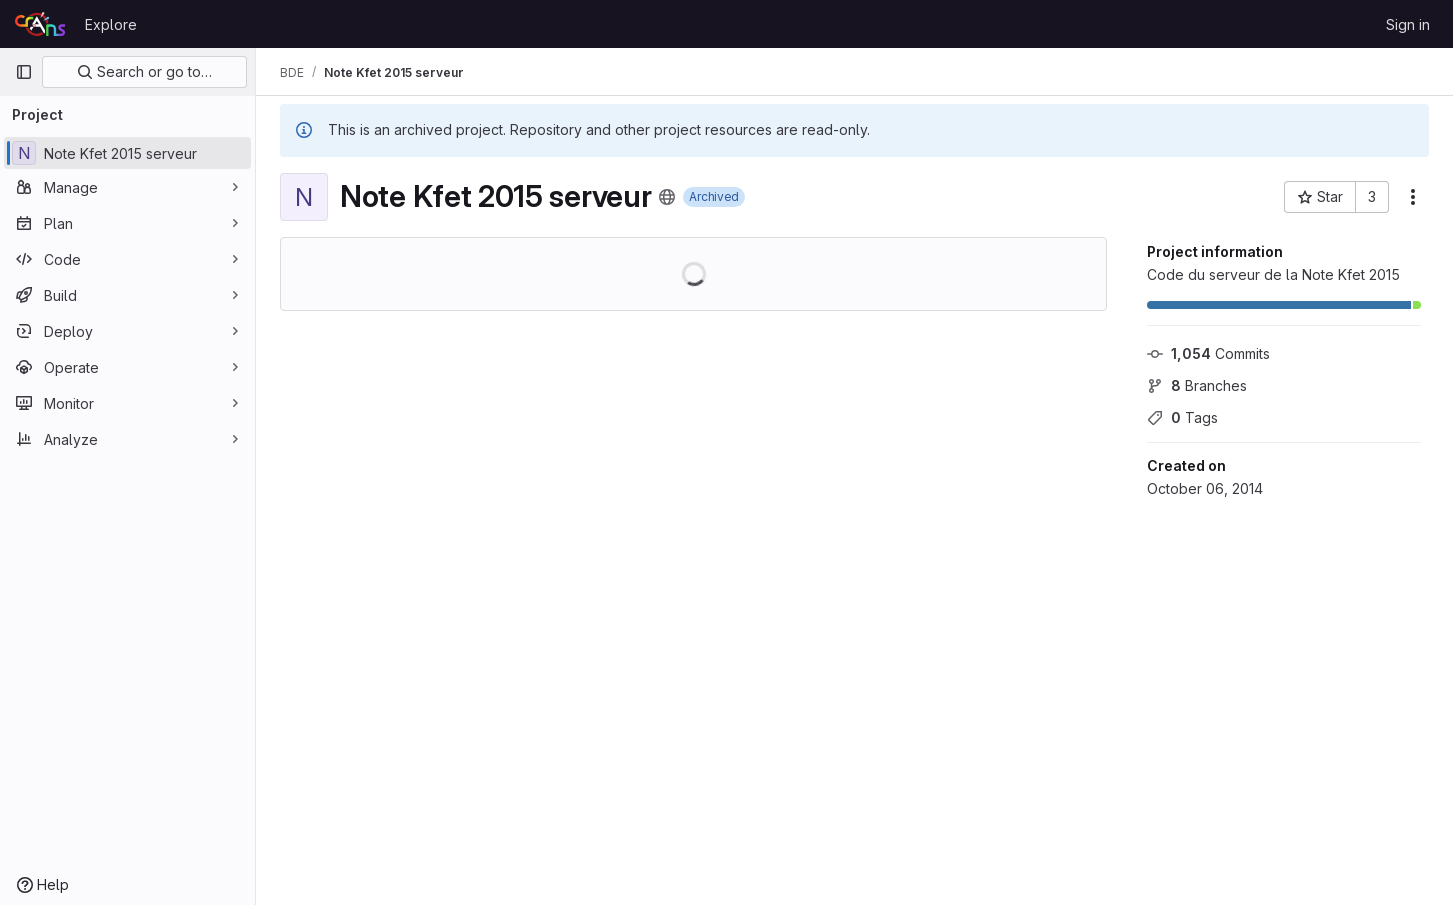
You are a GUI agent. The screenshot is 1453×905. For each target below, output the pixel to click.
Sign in (1408, 24)
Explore (111, 24)
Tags (1182, 417)
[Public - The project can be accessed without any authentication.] (667, 197)
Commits (1208, 353)
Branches (1197, 385)
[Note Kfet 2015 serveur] (127, 153)
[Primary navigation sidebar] (24, 72)
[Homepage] (40, 24)
